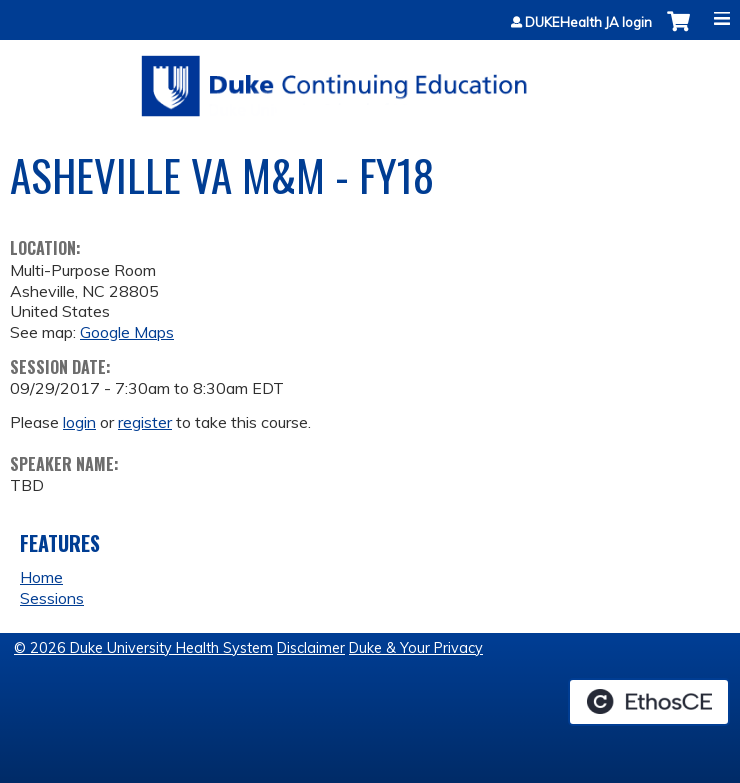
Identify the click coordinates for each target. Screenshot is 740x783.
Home (41, 577)
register (145, 422)
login (79, 422)
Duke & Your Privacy (416, 648)
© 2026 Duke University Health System (143, 648)
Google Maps (127, 332)
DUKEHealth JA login (588, 22)
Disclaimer (311, 648)
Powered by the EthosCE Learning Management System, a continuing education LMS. (649, 702)
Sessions (52, 598)
